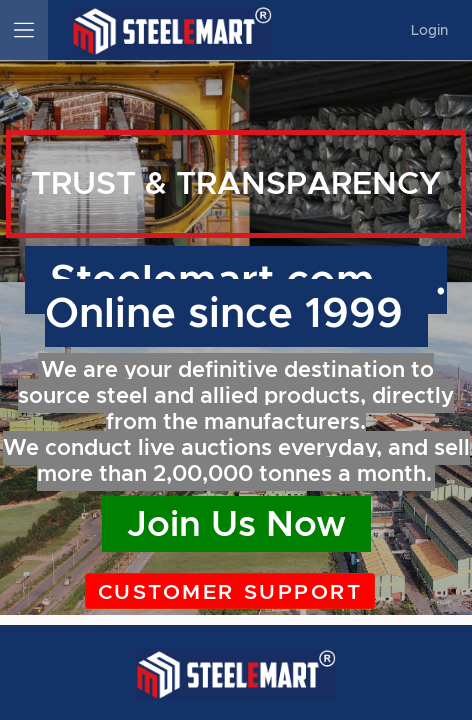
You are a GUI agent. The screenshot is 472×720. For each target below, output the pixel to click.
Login (429, 30)
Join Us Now (236, 524)
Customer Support (230, 592)
